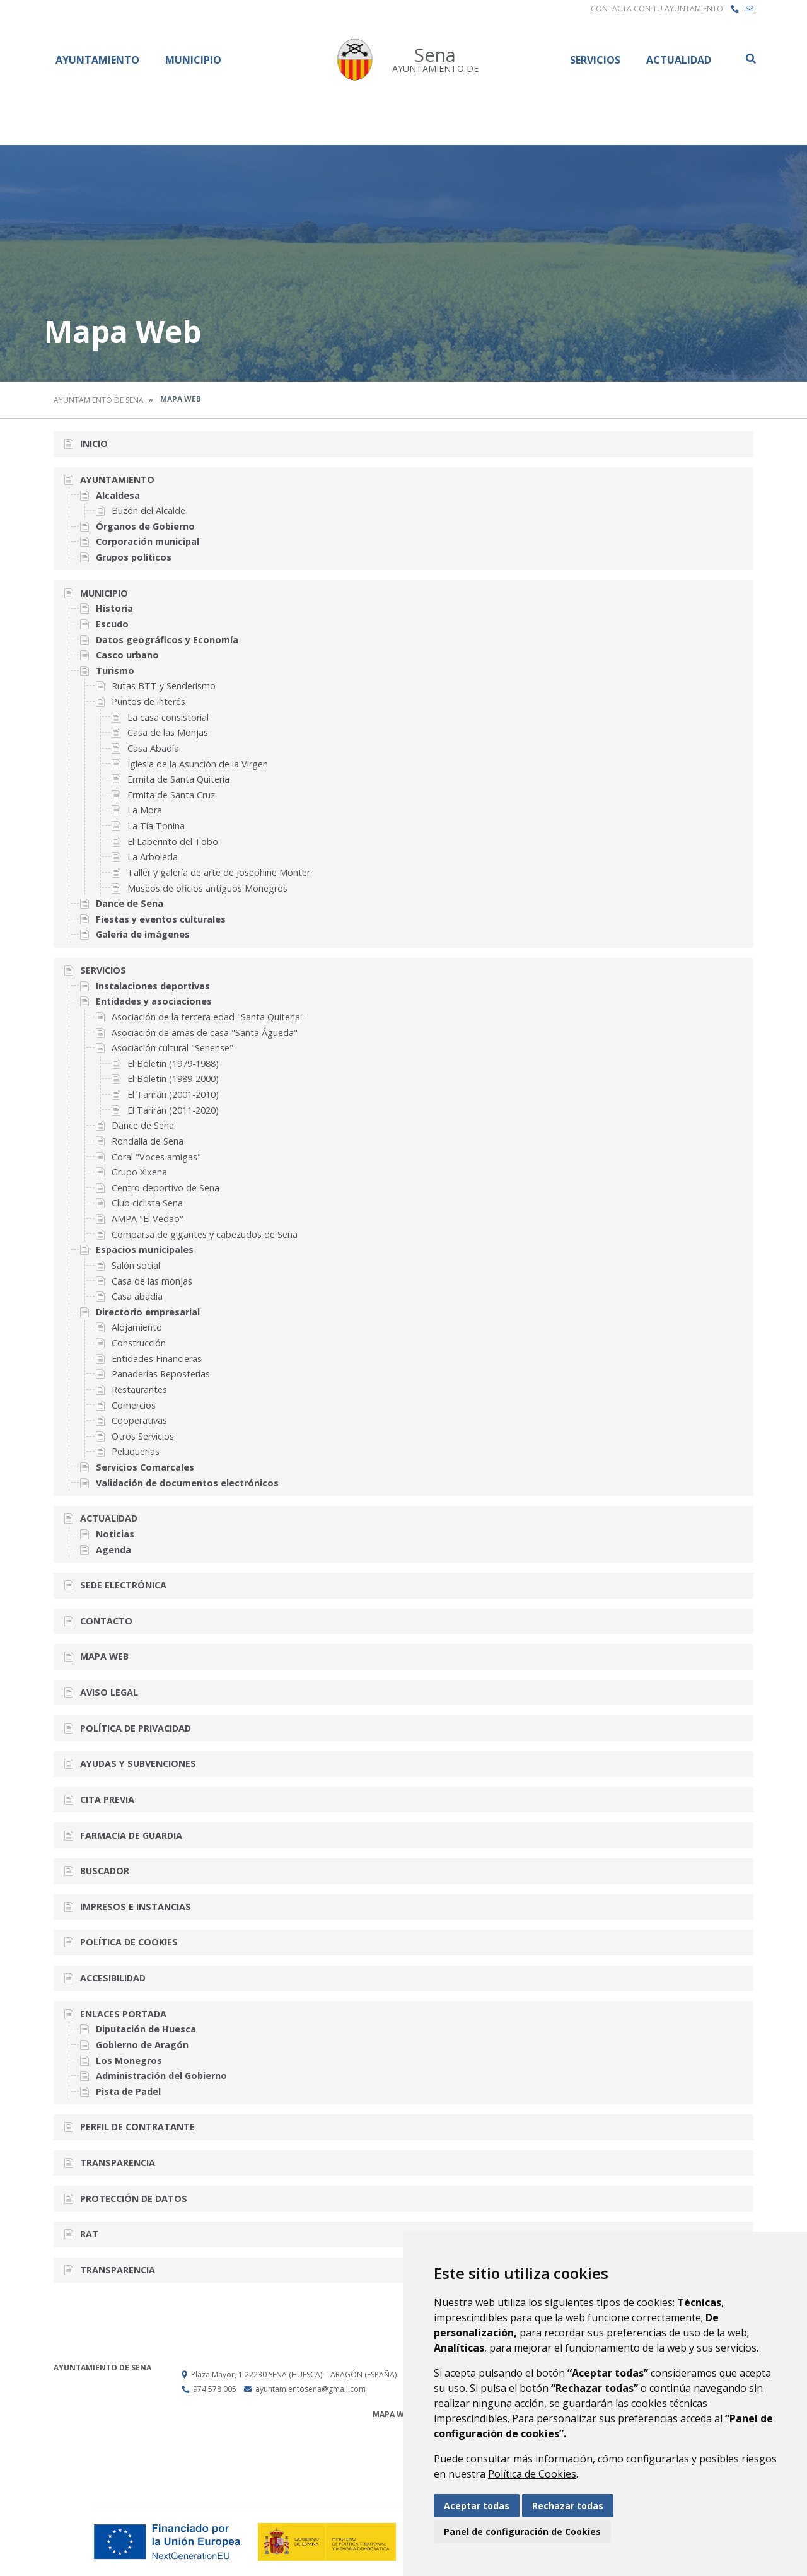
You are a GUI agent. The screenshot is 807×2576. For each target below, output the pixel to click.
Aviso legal (109, 1692)
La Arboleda (152, 857)
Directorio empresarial (148, 1312)
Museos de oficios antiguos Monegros (207, 888)
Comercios (134, 1405)
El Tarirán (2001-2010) (173, 1094)
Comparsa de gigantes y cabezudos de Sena (205, 1234)
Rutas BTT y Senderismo (164, 686)
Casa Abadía (153, 748)
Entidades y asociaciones (154, 1001)
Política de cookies (129, 1942)
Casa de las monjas (152, 1281)
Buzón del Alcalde (148, 510)
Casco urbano (127, 655)
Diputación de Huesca (146, 2029)
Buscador (104, 1871)
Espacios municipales (145, 1250)
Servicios (595, 60)
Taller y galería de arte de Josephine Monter (218, 872)
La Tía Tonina (156, 826)
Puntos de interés (148, 702)
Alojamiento (137, 1327)
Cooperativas (139, 1420)
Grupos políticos (133, 557)
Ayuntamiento (97, 60)
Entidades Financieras (157, 1359)
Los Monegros (129, 2060)
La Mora (144, 810)
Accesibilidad (113, 1978)
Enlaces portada (123, 2014)
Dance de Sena (129, 903)
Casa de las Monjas (167, 732)
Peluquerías (136, 1451)
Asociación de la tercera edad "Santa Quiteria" (208, 1017)
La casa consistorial (168, 717)
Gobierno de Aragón (142, 2045)
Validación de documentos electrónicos (187, 1483)
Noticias (115, 1534)
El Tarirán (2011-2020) (173, 1110)
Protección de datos (133, 2199)
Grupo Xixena (139, 1172)
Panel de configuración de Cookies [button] (522, 2532)
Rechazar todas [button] (567, 2506)
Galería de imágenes (143, 934)
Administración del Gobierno (161, 2076)
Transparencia (117, 2163)
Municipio (193, 60)
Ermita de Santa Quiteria (178, 779)
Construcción (139, 1343)
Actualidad (678, 60)
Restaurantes (139, 1390)
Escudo (112, 624)
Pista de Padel (128, 2091)
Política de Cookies (532, 2474)
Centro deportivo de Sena (165, 1188)
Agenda (113, 1550)
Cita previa (107, 1799)
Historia (114, 608)
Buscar (750, 58)
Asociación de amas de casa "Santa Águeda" (205, 1033)
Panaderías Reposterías (161, 1374)
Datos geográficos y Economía (167, 640)
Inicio (94, 444)
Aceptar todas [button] (476, 2506)
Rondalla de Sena (147, 1141)
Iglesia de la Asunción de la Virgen (197, 764)
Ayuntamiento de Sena (99, 400)
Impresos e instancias (135, 1907)
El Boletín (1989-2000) (173, 1079)
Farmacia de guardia (131, 1835)
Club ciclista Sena (147, 1203)
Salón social (136, 1265)
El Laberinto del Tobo (172, 842)
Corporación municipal (147, 541)
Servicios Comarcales (145, 1467)
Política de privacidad (135, 1728)
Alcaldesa (118, 495)
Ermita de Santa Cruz (171, 795)
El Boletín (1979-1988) (173, 1063)
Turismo (115, 671)
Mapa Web (104, 1656)
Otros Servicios (143, 1436)
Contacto (106, 1621)
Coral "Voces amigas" (156, 1157)
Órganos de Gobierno (145, 526)
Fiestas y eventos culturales (161, 919)
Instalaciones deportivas (153, 986)
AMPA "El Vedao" (147, 1219)
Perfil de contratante (137, 2127)
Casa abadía (137, 1296)
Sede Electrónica (123, 1585)
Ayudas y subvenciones (138, 1763)
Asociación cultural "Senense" (172, 1048)
